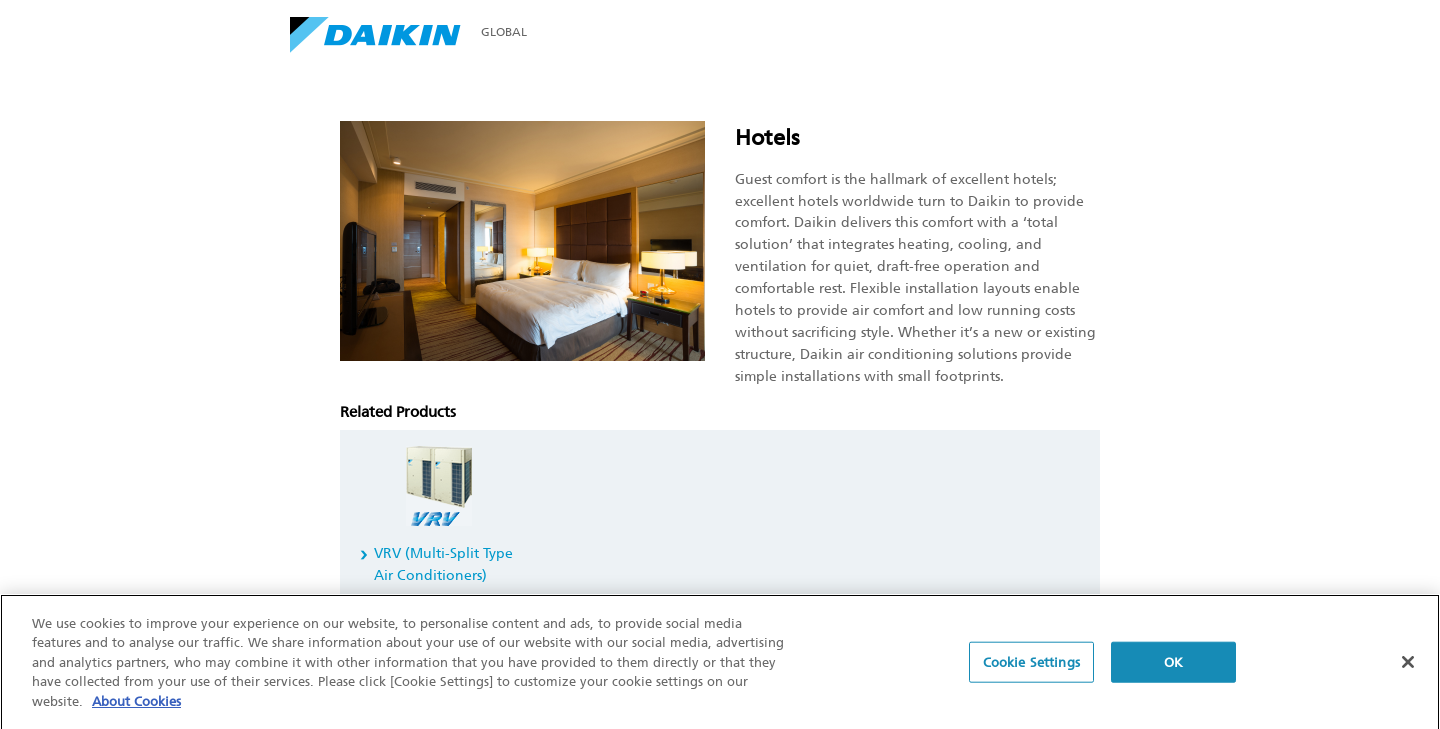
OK (1173, 665)
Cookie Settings (1031, 665)
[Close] (1408, 665)
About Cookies (136, 704)
